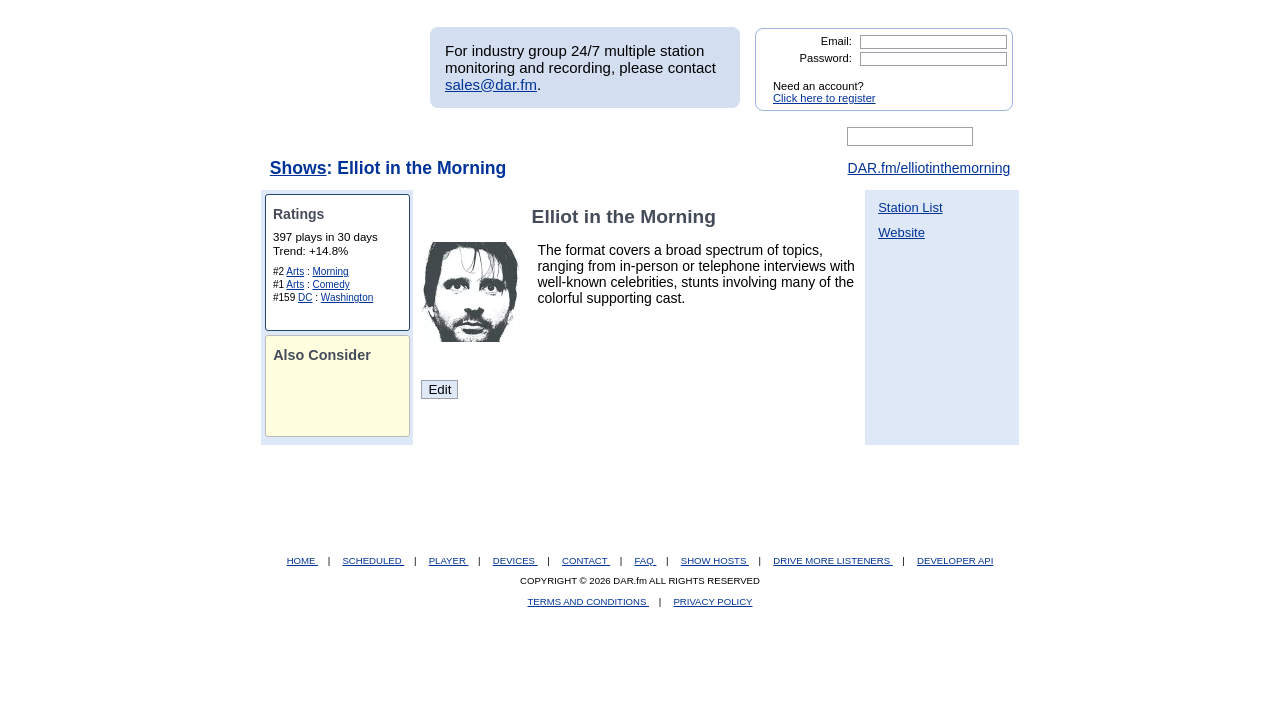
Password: (826, 58)
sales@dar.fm (491, 84)
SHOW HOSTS (715, 560)
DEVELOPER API (955, 560)
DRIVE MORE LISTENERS (832, 560)
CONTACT (586, 560)
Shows (298, 168)
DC (305, 297)
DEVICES (515, 560)
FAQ (646, 560)
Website (901, 232)
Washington (347, 297)
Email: (836, 41)
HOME (302, 560)
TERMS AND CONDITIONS (589, 601)
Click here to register (824, 98)
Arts (295, 271)
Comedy (330, 284)
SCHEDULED (373, 560)
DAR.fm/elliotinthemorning (929, 168)
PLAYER (449, 560)
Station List (910, 207)
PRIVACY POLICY (712, 601)
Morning (330, 271)
